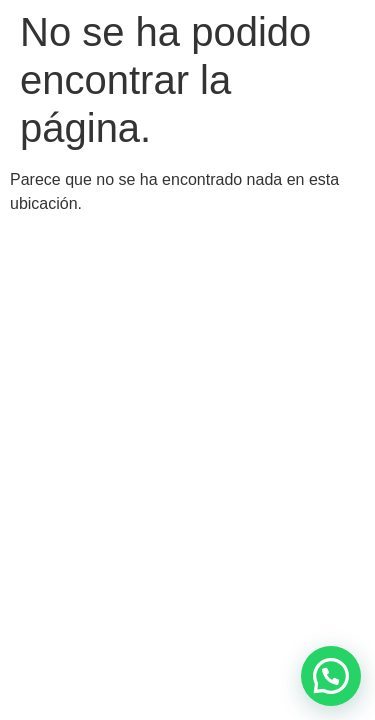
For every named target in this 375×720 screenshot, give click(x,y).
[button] (331, 676)
